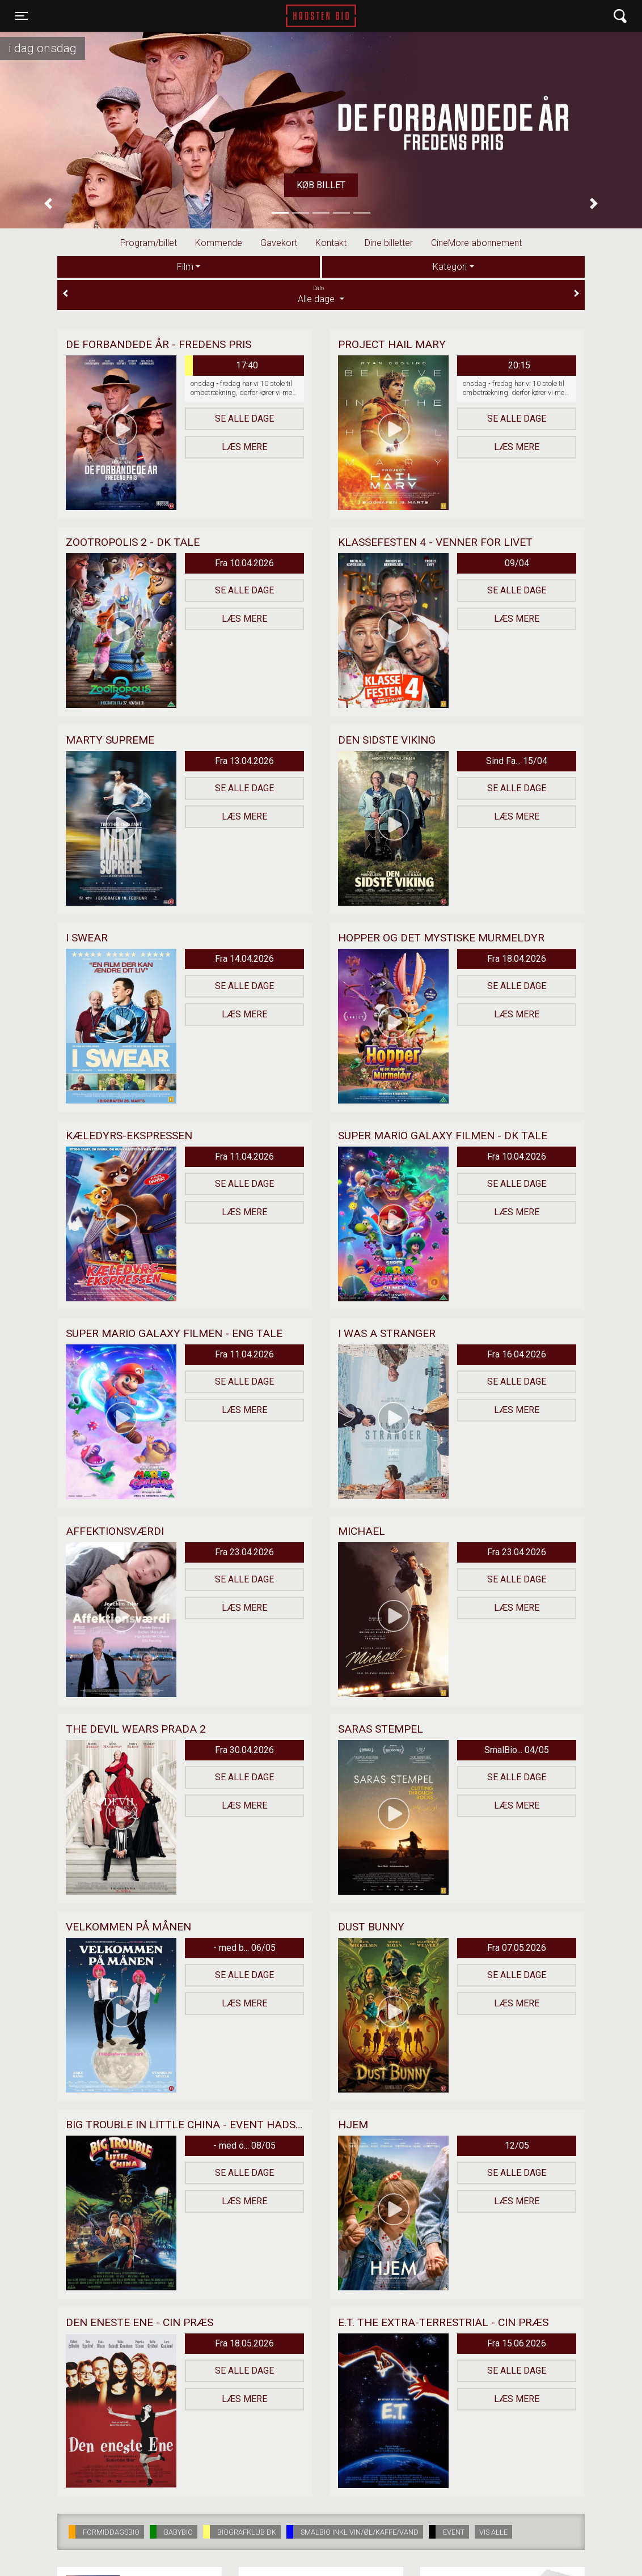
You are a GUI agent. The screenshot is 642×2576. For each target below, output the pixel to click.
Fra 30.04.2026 (244, 1750)
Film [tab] (185, 266)
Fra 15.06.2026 (516, 2343)
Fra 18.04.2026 (516, 958)
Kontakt (331, 242)
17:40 (221, 365)
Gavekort (278, 242)
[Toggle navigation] (22, 16)
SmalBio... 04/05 (516, 1750)
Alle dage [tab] (321, 294)
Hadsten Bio (321, 16)
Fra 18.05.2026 (244, 2343)
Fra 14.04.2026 (244, 958)
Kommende (218, 242)
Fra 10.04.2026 (244, 563)
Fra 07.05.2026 (516, 1947)
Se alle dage (244, 418)
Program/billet (148, 242)
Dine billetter (389, 242)
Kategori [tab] (450, 266)
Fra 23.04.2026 (244, 1552)
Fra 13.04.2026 (244, 761)
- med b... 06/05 (244, 1947)
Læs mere (244, 447)
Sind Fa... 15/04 (516, 761)
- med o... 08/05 (244, 2145)
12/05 (517, 2145)
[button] (48, 203)
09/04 (517, 563)
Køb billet (321, 185)
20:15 (519, 365)
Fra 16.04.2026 (516, 1354)
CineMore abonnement (476, 242)
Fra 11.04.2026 (244, 1156)
